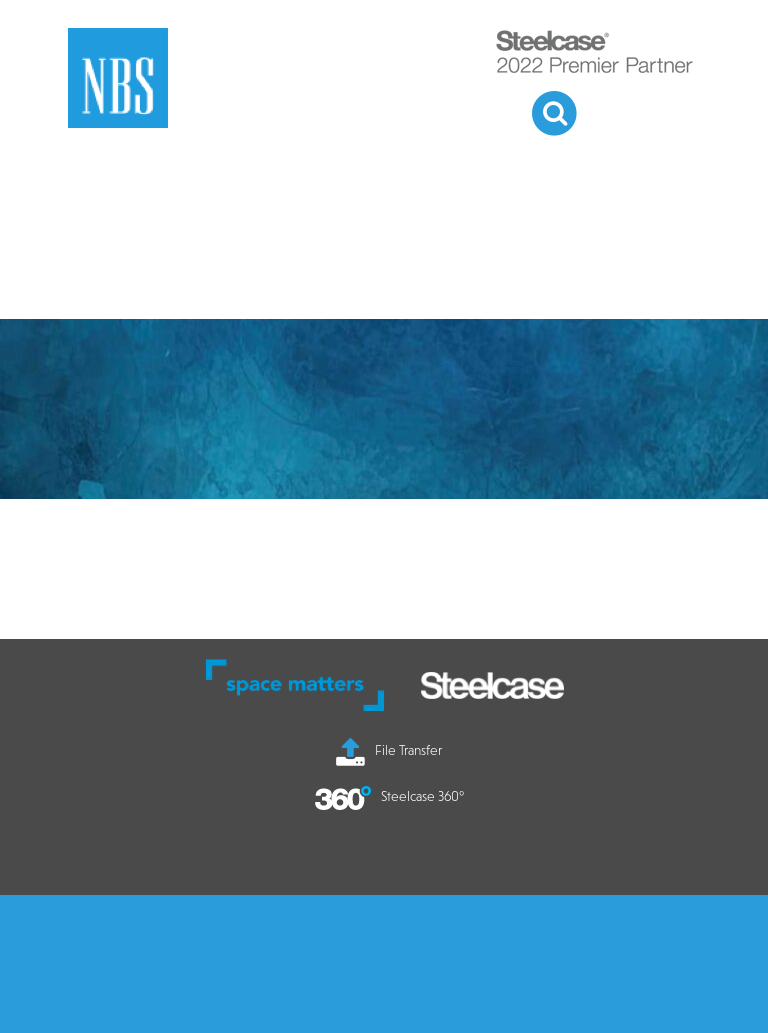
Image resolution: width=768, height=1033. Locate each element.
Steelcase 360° (389, 796)
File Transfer (389, 750)
